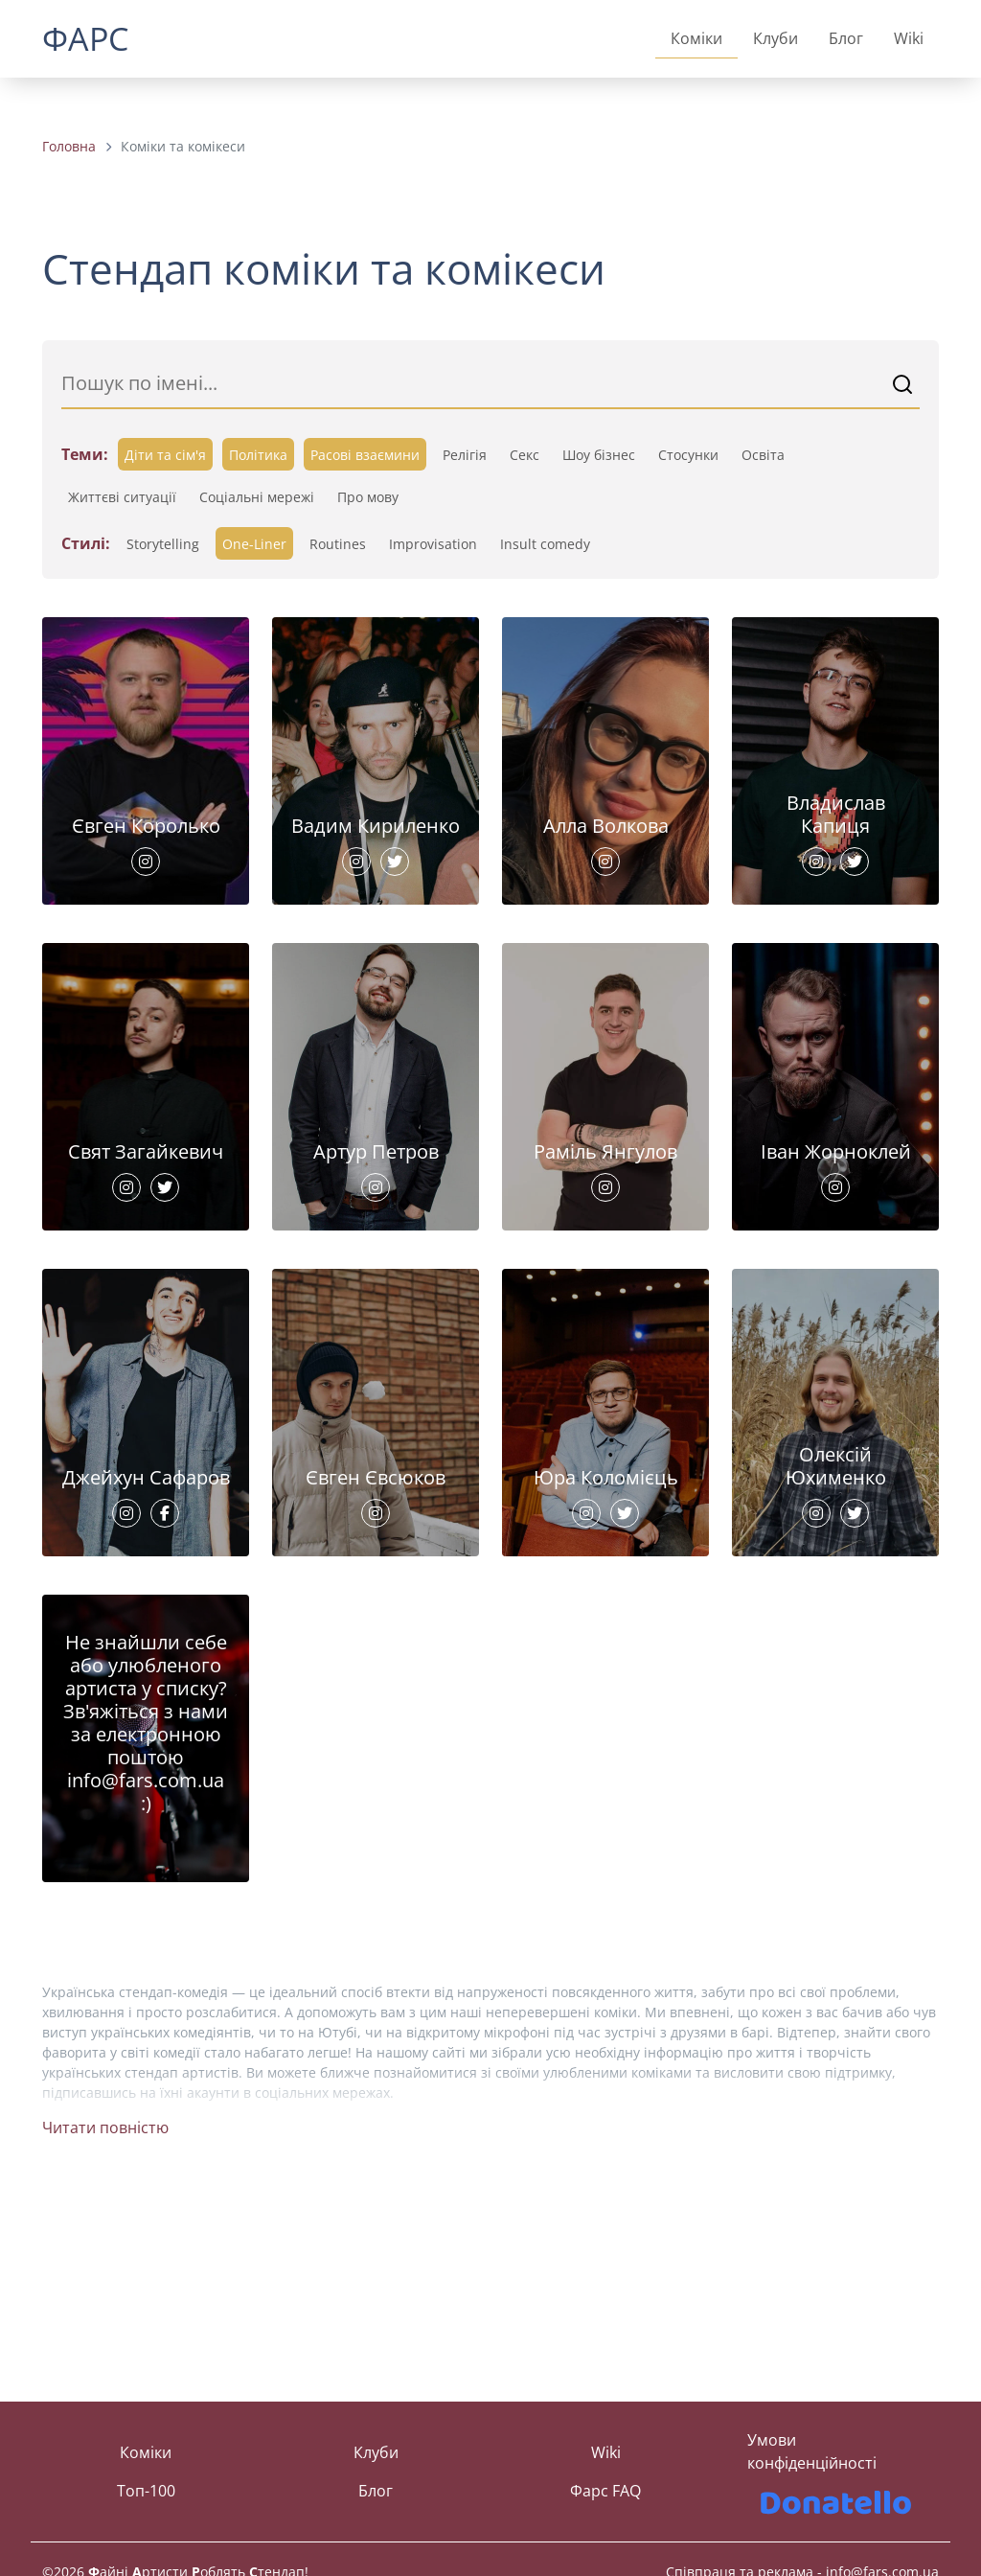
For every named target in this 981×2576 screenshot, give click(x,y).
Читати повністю (105, 2306)
